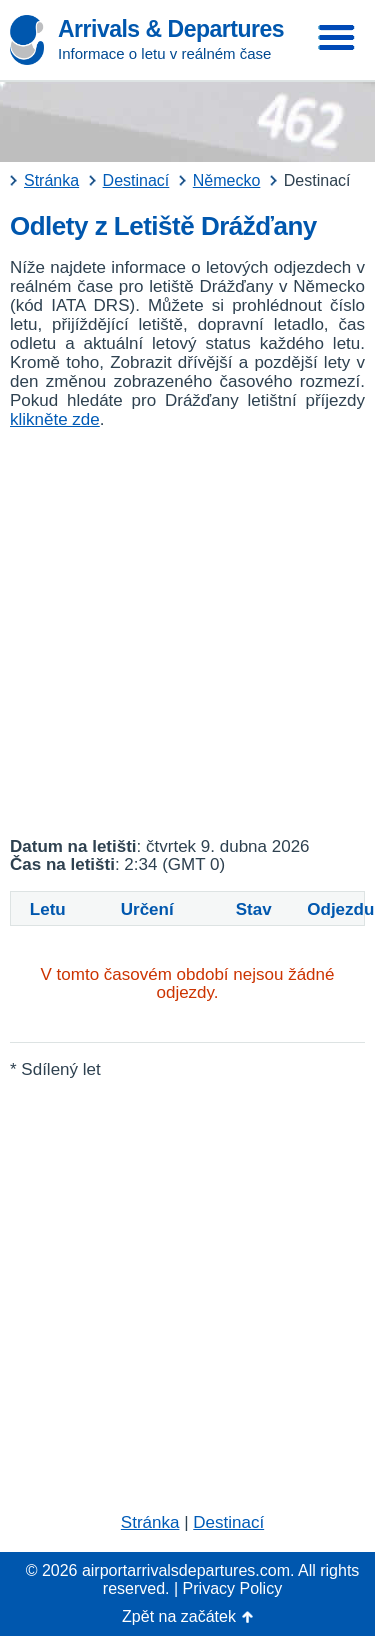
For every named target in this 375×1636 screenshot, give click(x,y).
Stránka (150, 1522)
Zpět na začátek (179, 1616)
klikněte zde (55, 419)
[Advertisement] (187, 633)
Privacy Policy (233, 1588)
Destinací (228, 1522)
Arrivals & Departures (171, 29)
